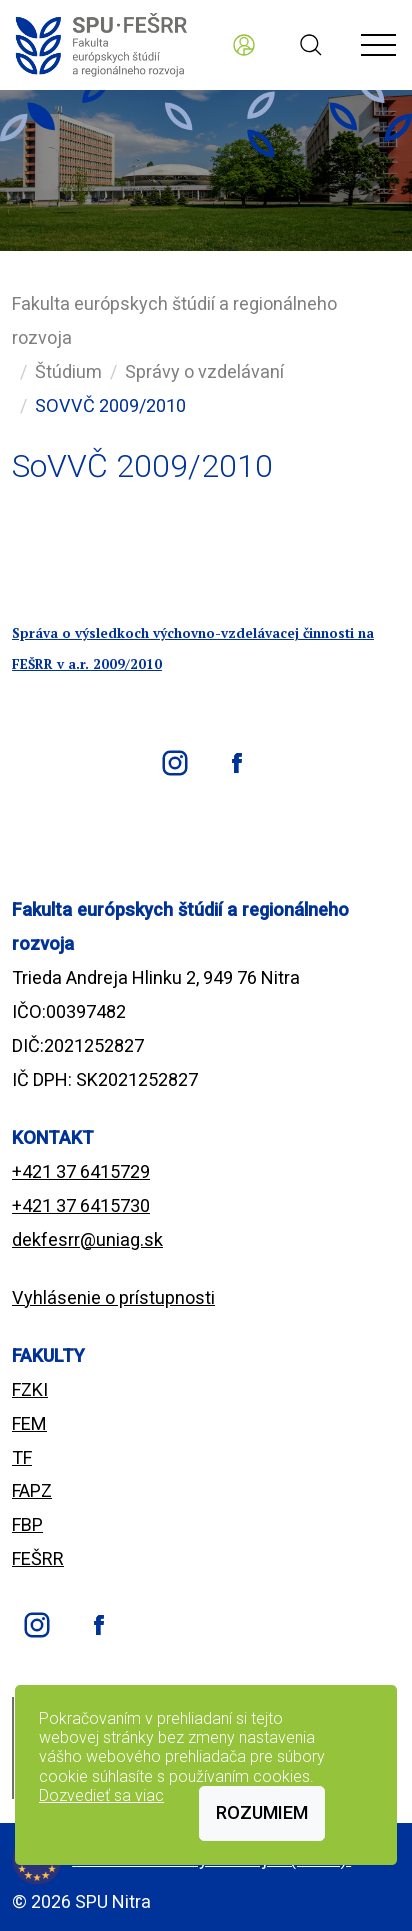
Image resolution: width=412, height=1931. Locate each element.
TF (22, 1457)
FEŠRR (38, 1558)
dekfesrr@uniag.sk (87, 1239)
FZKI (30, 1389)
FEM (29, 1423)
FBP (27, 1524)
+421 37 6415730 (81, 1205)
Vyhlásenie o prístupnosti (113, 1297)
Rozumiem (262, 1812)
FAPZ (32, 1490)
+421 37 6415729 (81, 1171)
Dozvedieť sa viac (101, 1795)
